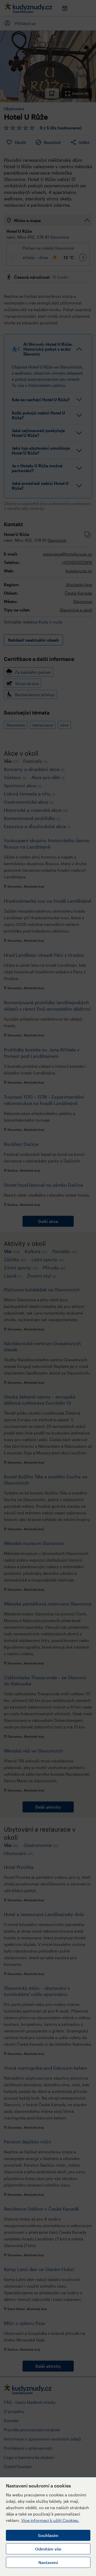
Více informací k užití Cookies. (50, 2520)
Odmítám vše (48, 2548)
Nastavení (48, 2562)
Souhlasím (48, 2535)
